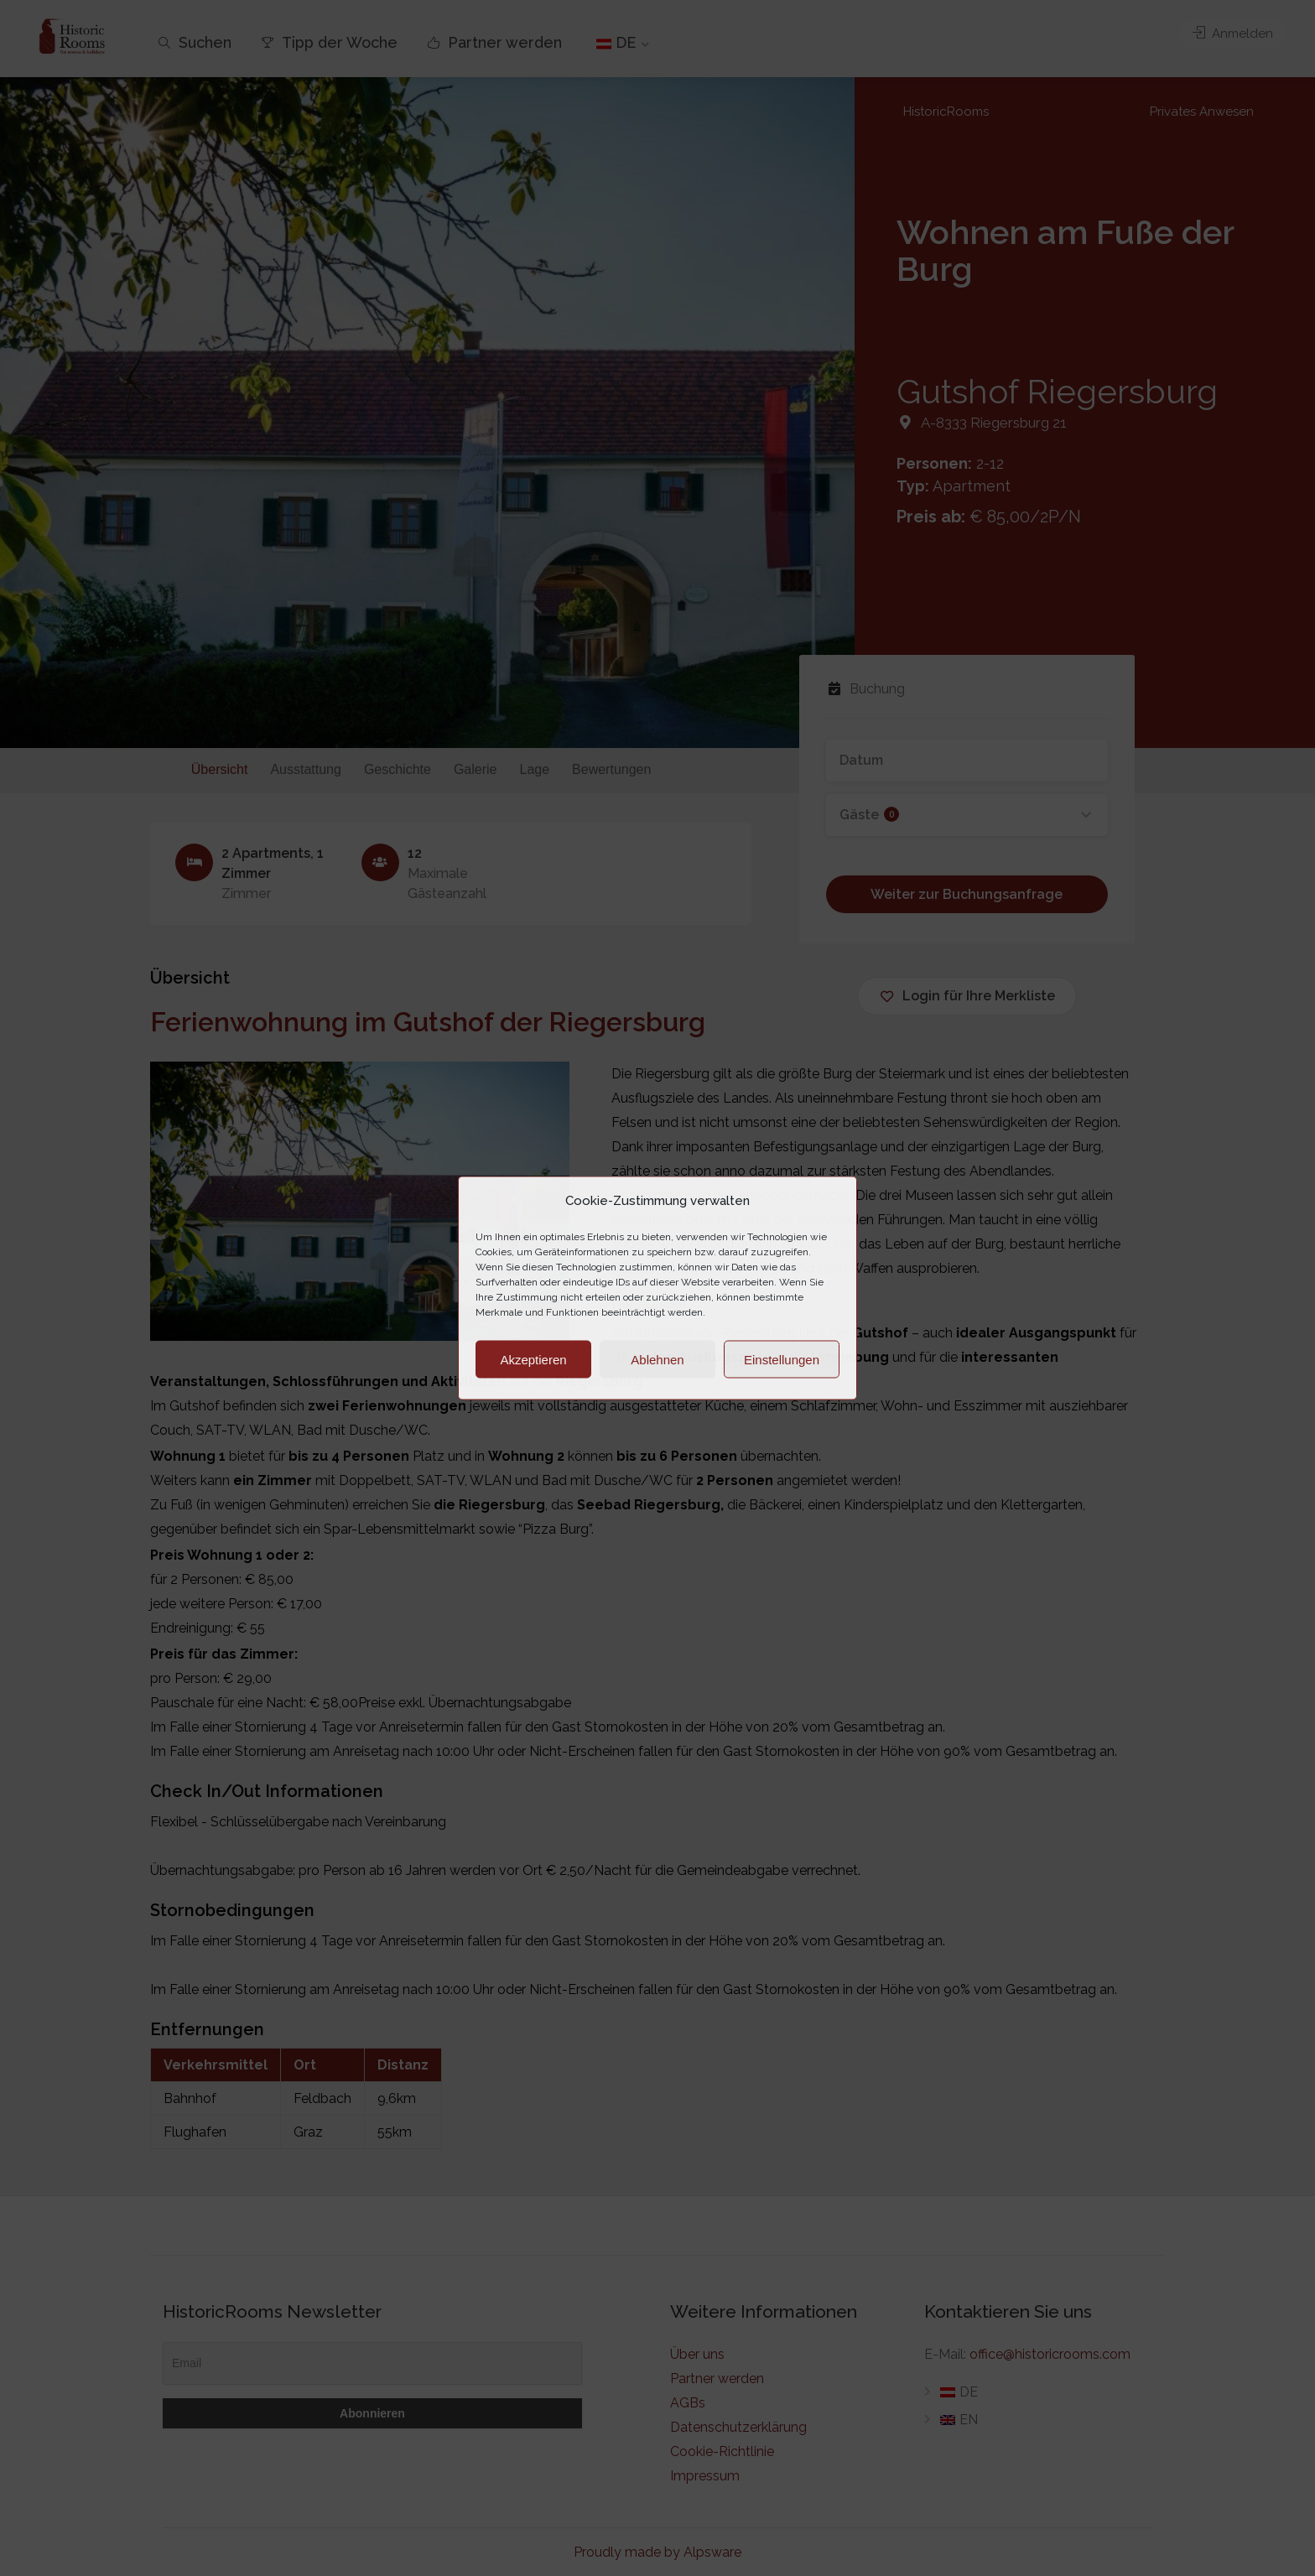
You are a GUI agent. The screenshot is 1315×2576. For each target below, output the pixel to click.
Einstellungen (781, 1359)
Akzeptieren (533, 1359)
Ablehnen (657, 1359)
